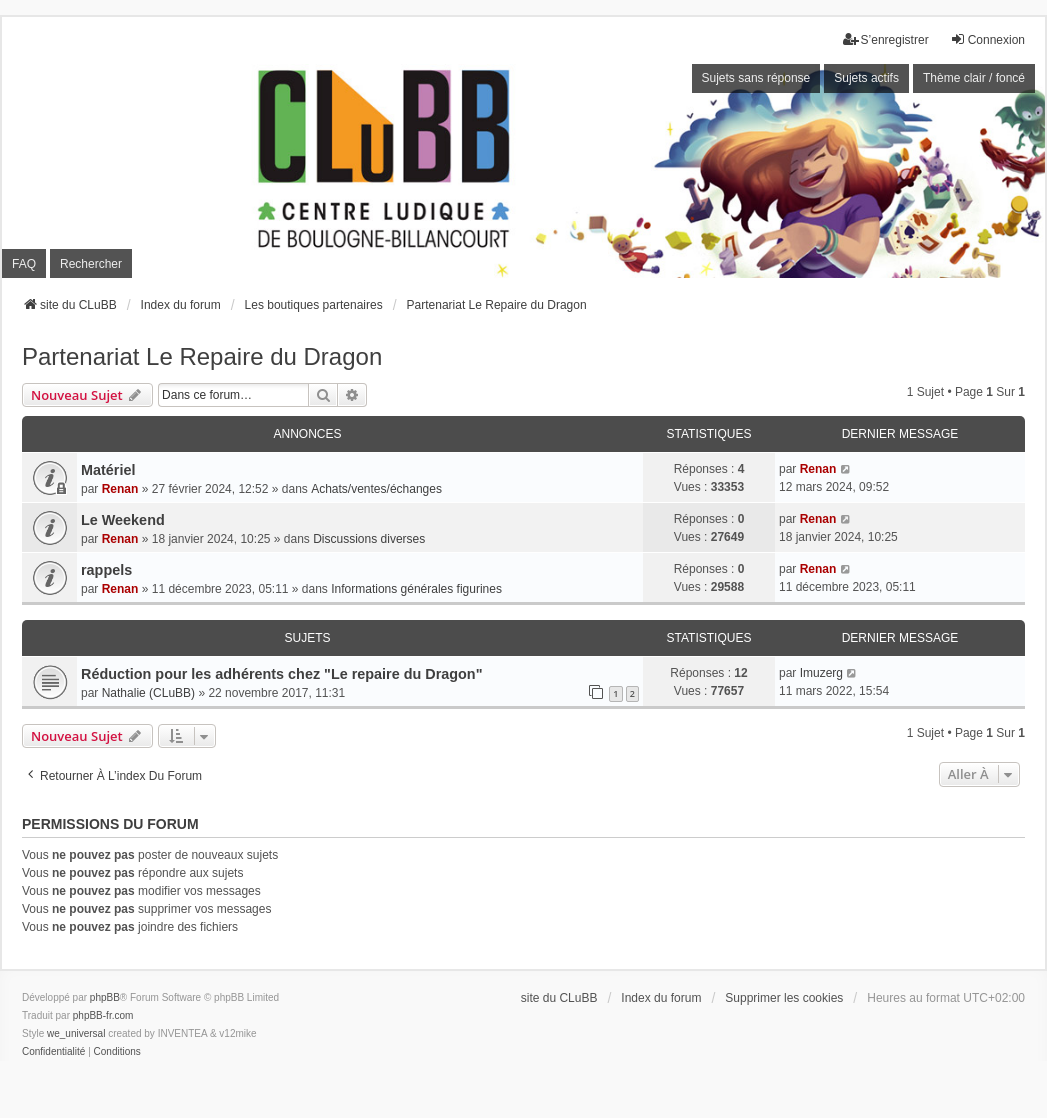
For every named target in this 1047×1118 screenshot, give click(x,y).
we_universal (76, 1033)
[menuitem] (53, 1052)
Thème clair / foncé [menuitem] (974, 78)
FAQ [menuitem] (24, 264)
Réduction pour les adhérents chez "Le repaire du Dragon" (281, 674)
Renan (120, 489)
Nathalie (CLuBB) (148, 693)
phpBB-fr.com (103, 1015)
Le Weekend (123, 520)
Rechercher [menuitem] (91, 264)
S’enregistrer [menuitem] (886, 39)
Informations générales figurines (416, 589)
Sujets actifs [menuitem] (866, 78)
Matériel (108, 470)
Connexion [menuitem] (987, 39)
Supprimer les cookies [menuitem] (784, 998)
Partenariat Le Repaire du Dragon (202, 356)
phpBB (105, 997)
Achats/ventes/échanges (376, 489)
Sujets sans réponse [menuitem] (756, 78)
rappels (106, 570)
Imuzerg (821, 673)
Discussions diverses (369, 539)
